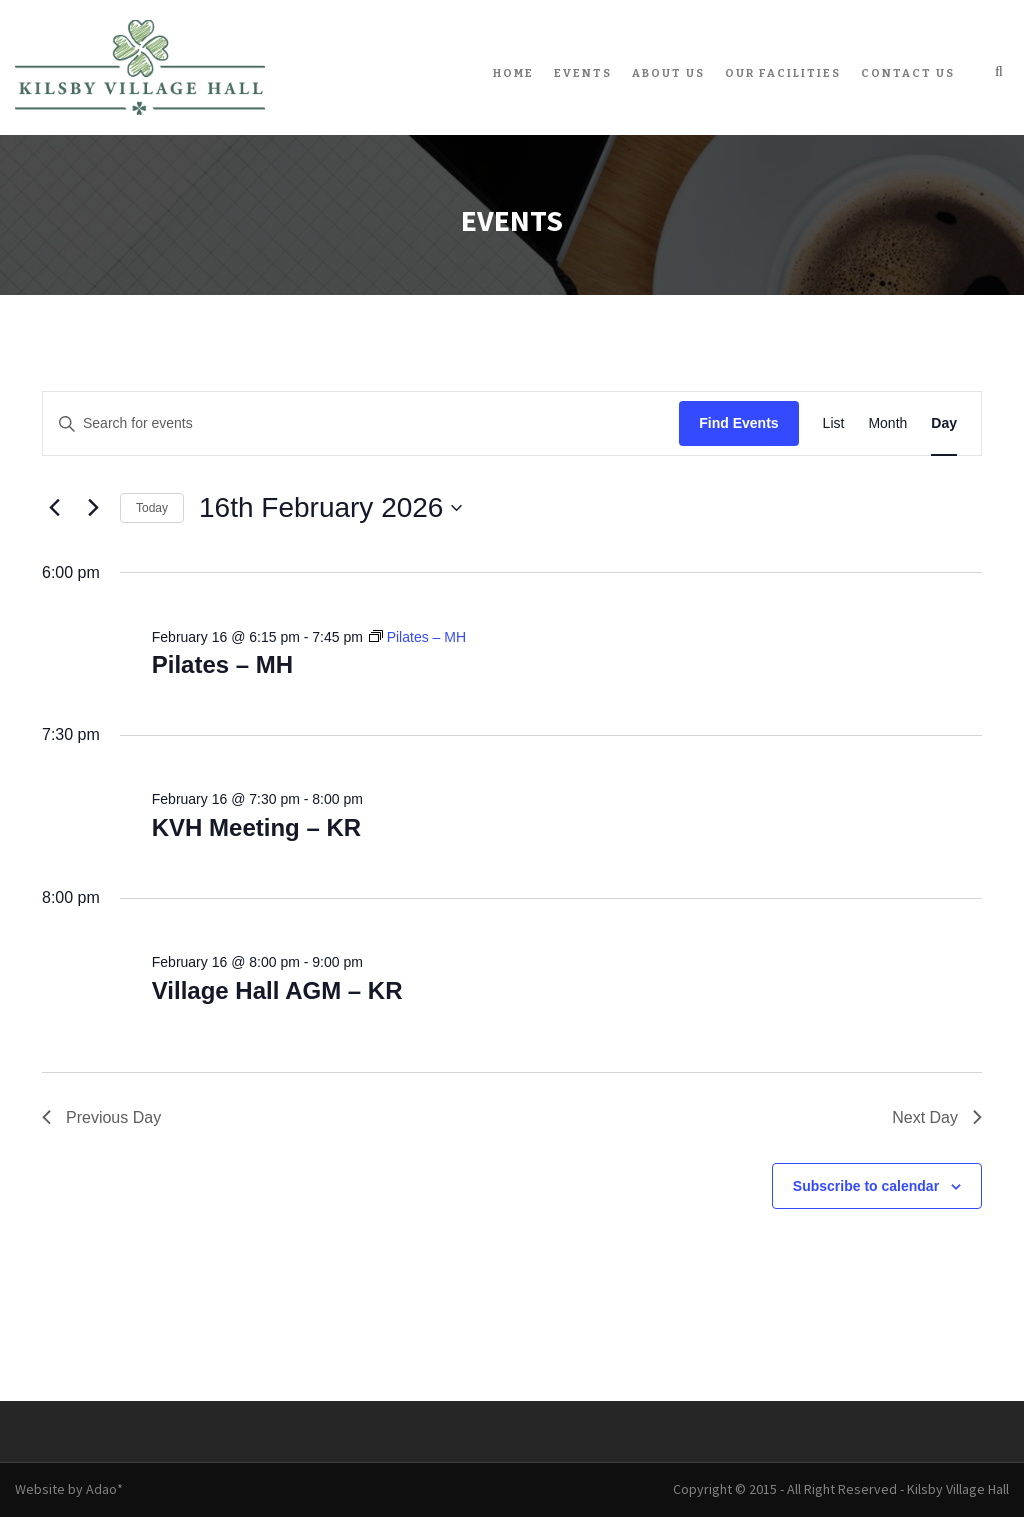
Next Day (937, 1117)
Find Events (738, 423)
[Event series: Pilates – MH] (417, 637)
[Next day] (93, 508)
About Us (668, 73)
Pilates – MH (222, 664)
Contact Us (908, 73)
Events (583, 73)
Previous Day (101, 1117)
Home (513, 73)
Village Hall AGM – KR (277, 990)
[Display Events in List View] (834, 423)
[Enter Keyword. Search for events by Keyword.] (361, 423)
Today (152, 508)
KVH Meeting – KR (256, 827)
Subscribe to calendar (866, 1186)
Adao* (104, 1489)
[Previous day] (54, 508)
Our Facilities (783, 73)
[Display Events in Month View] (887, 423)
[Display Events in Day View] (944, 423)
